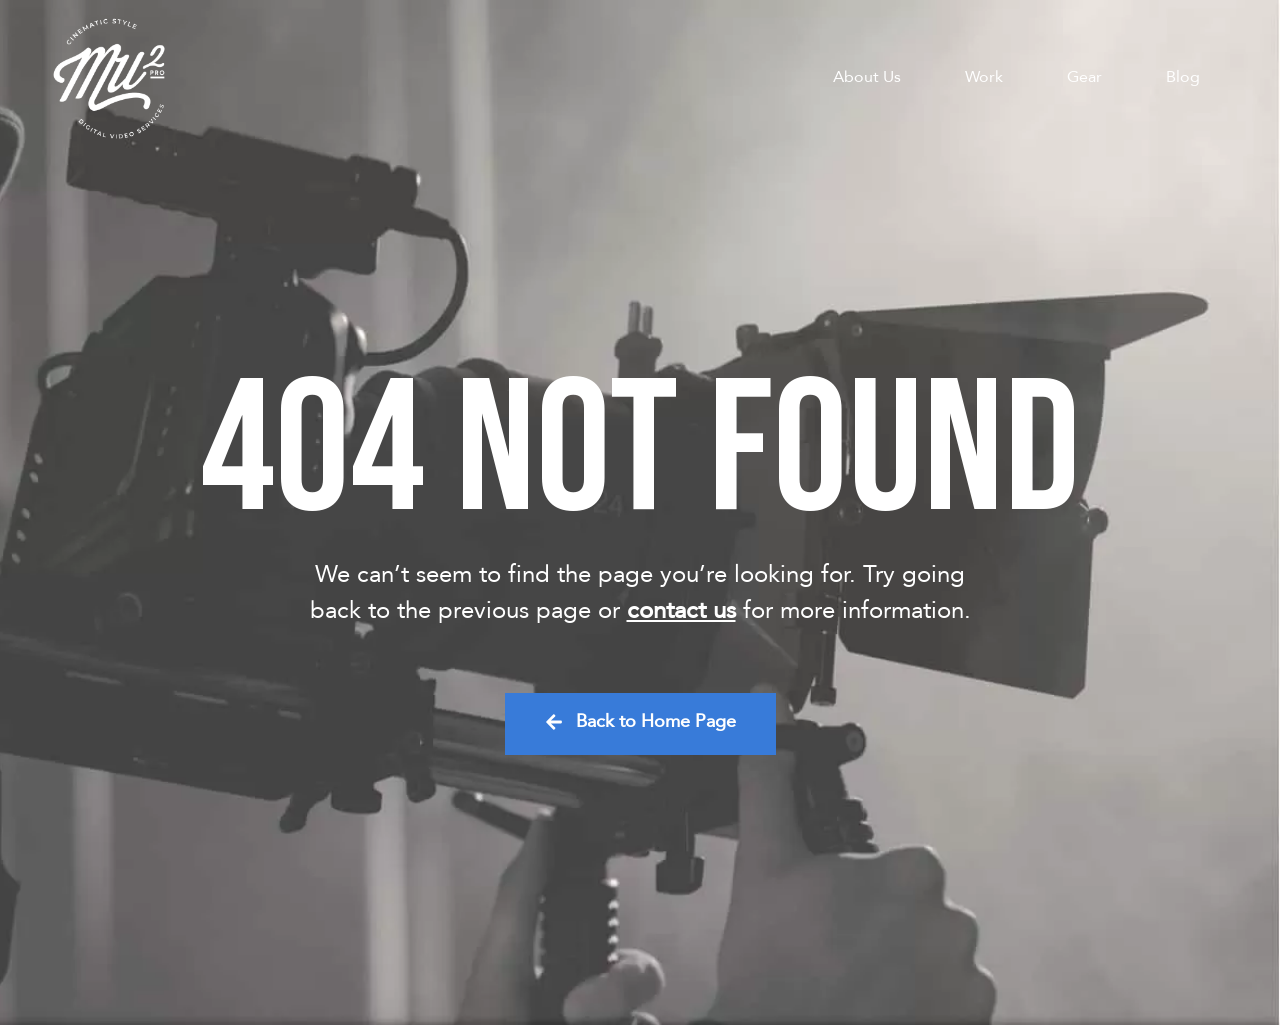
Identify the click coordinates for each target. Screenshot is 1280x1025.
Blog (1183, 77)
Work (984, 77)
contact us (681, 610)
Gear (1084, 77)
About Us (867, 77)
